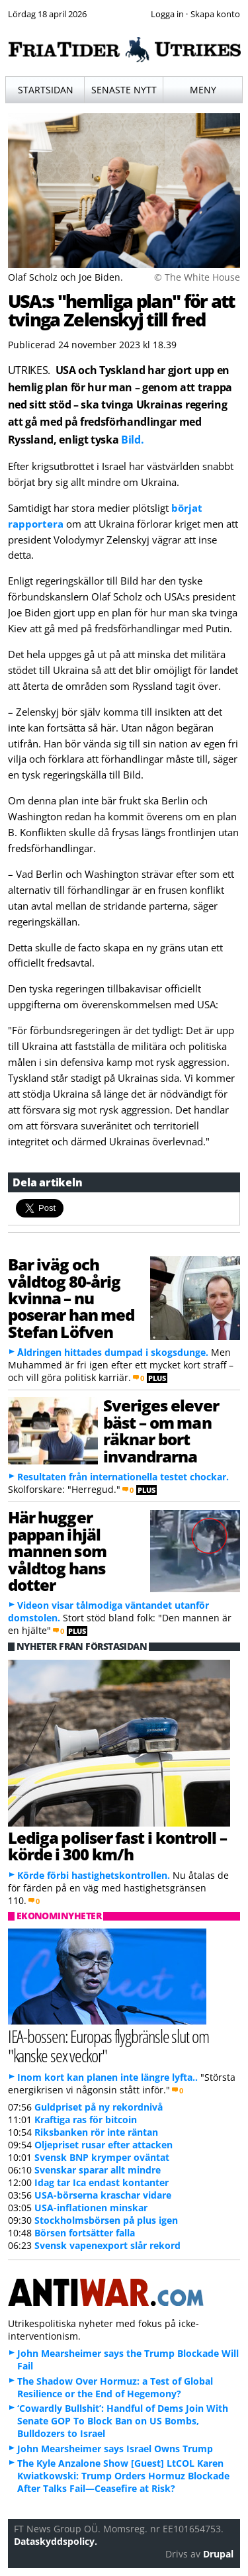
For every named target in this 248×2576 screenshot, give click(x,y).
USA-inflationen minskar (90, 2207)
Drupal (218, 2554)
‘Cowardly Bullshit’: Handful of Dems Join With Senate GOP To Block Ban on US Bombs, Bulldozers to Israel (122, 2421)
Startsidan (45, 89)
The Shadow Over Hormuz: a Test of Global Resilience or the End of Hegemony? (115, 2387)
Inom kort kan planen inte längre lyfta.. (107, 2077)
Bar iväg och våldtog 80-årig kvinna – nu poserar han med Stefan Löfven (71, 1298)
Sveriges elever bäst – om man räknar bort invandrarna (161, 1430)
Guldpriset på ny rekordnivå (98, 2107)
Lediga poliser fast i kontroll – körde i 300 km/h (117, 1846)
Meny (203, 89)
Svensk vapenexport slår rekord (107, 2245)
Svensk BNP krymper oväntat (101, 2157)
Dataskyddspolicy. (55, 2541)
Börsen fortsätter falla (84, 2232)
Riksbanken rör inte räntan (96, 2132)
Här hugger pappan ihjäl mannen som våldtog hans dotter (57, 1551)
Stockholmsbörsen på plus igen (106, 2220)
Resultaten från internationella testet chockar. (123, 1476)
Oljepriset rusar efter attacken (103, 2144)
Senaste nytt (124, 89)
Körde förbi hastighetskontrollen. (93, 1875)
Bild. (132, 439)
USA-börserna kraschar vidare (102, 2195)
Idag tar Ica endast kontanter (101, 2182)
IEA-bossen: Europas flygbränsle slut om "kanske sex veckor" (108, 2046)
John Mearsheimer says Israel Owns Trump (115, 2448)
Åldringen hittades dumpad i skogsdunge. (112, 1352)
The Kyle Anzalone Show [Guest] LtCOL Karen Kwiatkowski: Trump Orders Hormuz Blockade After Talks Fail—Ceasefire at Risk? (123, 2476)
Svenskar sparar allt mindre (97, 2170)
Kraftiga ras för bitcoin (85, 2119)
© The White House (197, 277)
